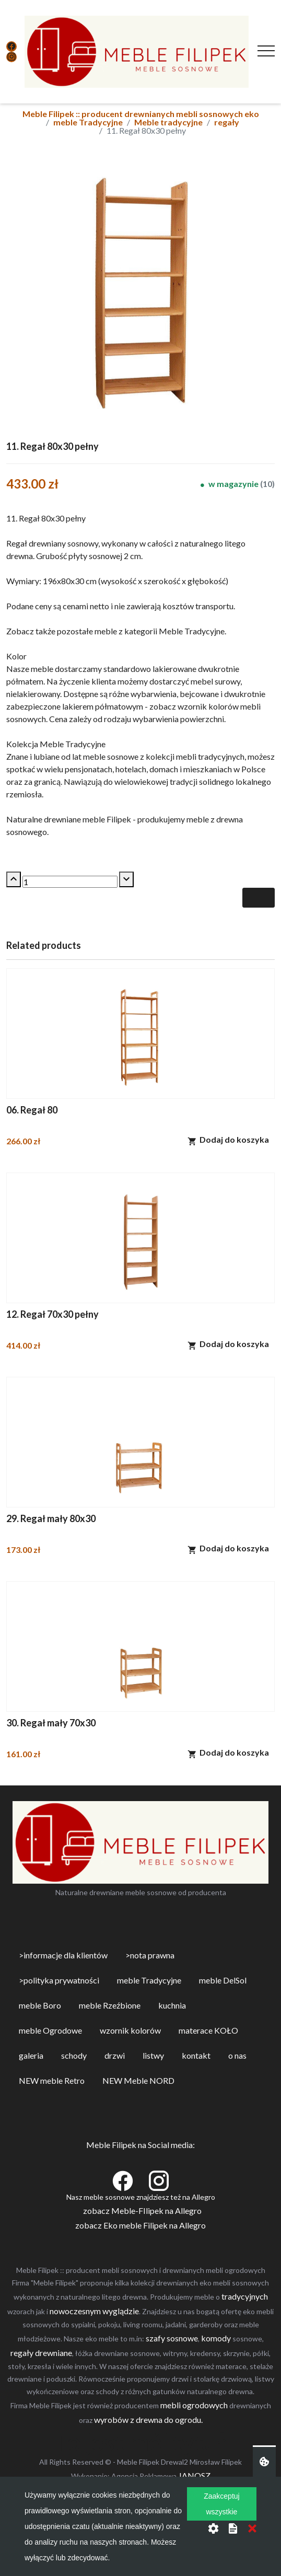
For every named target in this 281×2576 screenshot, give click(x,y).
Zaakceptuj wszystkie (221, 2504)
